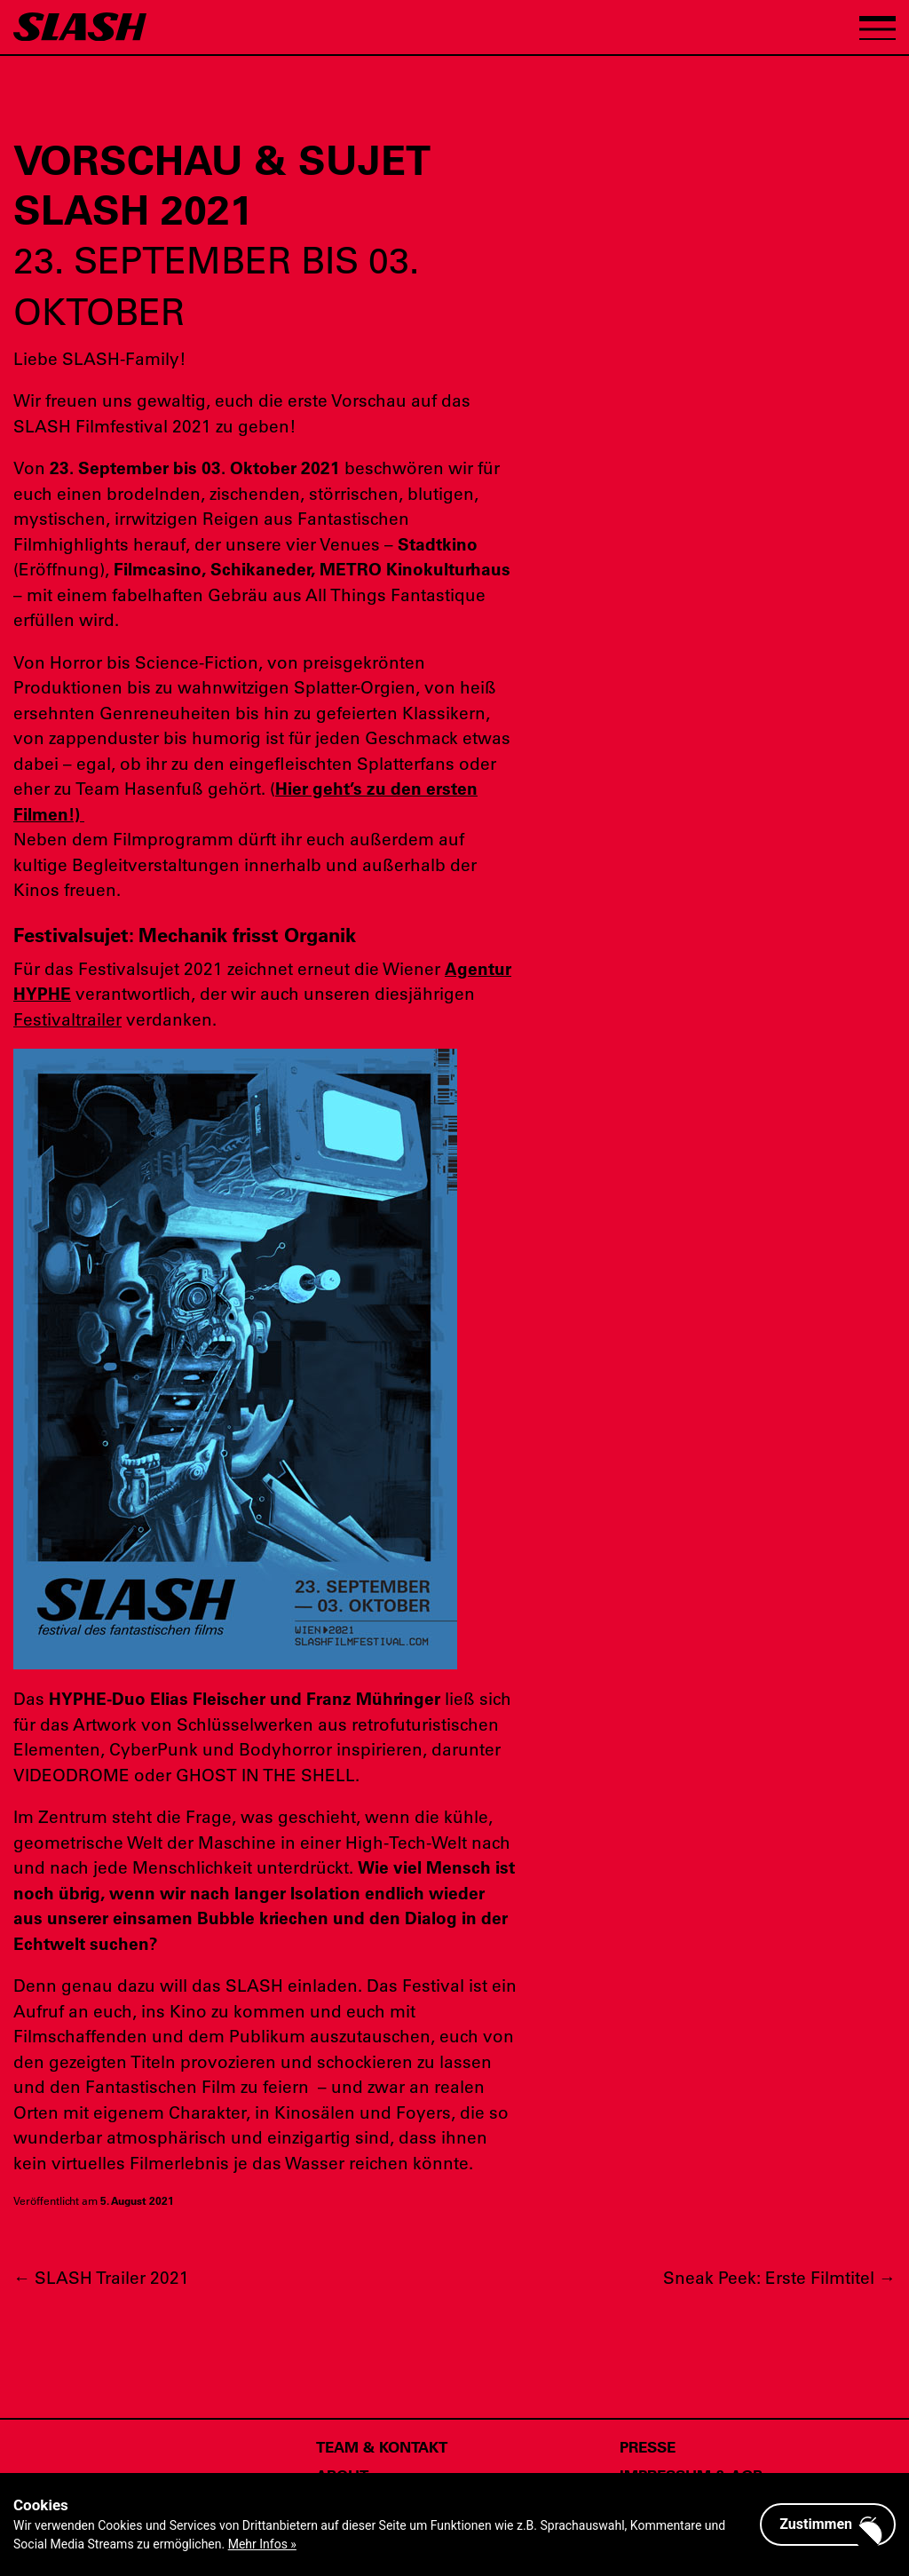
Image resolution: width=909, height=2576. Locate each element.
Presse (648, 2446)
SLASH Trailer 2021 (101, 2277)
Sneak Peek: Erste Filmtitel (779, 2277)
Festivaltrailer (67, 1019)
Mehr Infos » (262, 2544)
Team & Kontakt (381, 2446)
